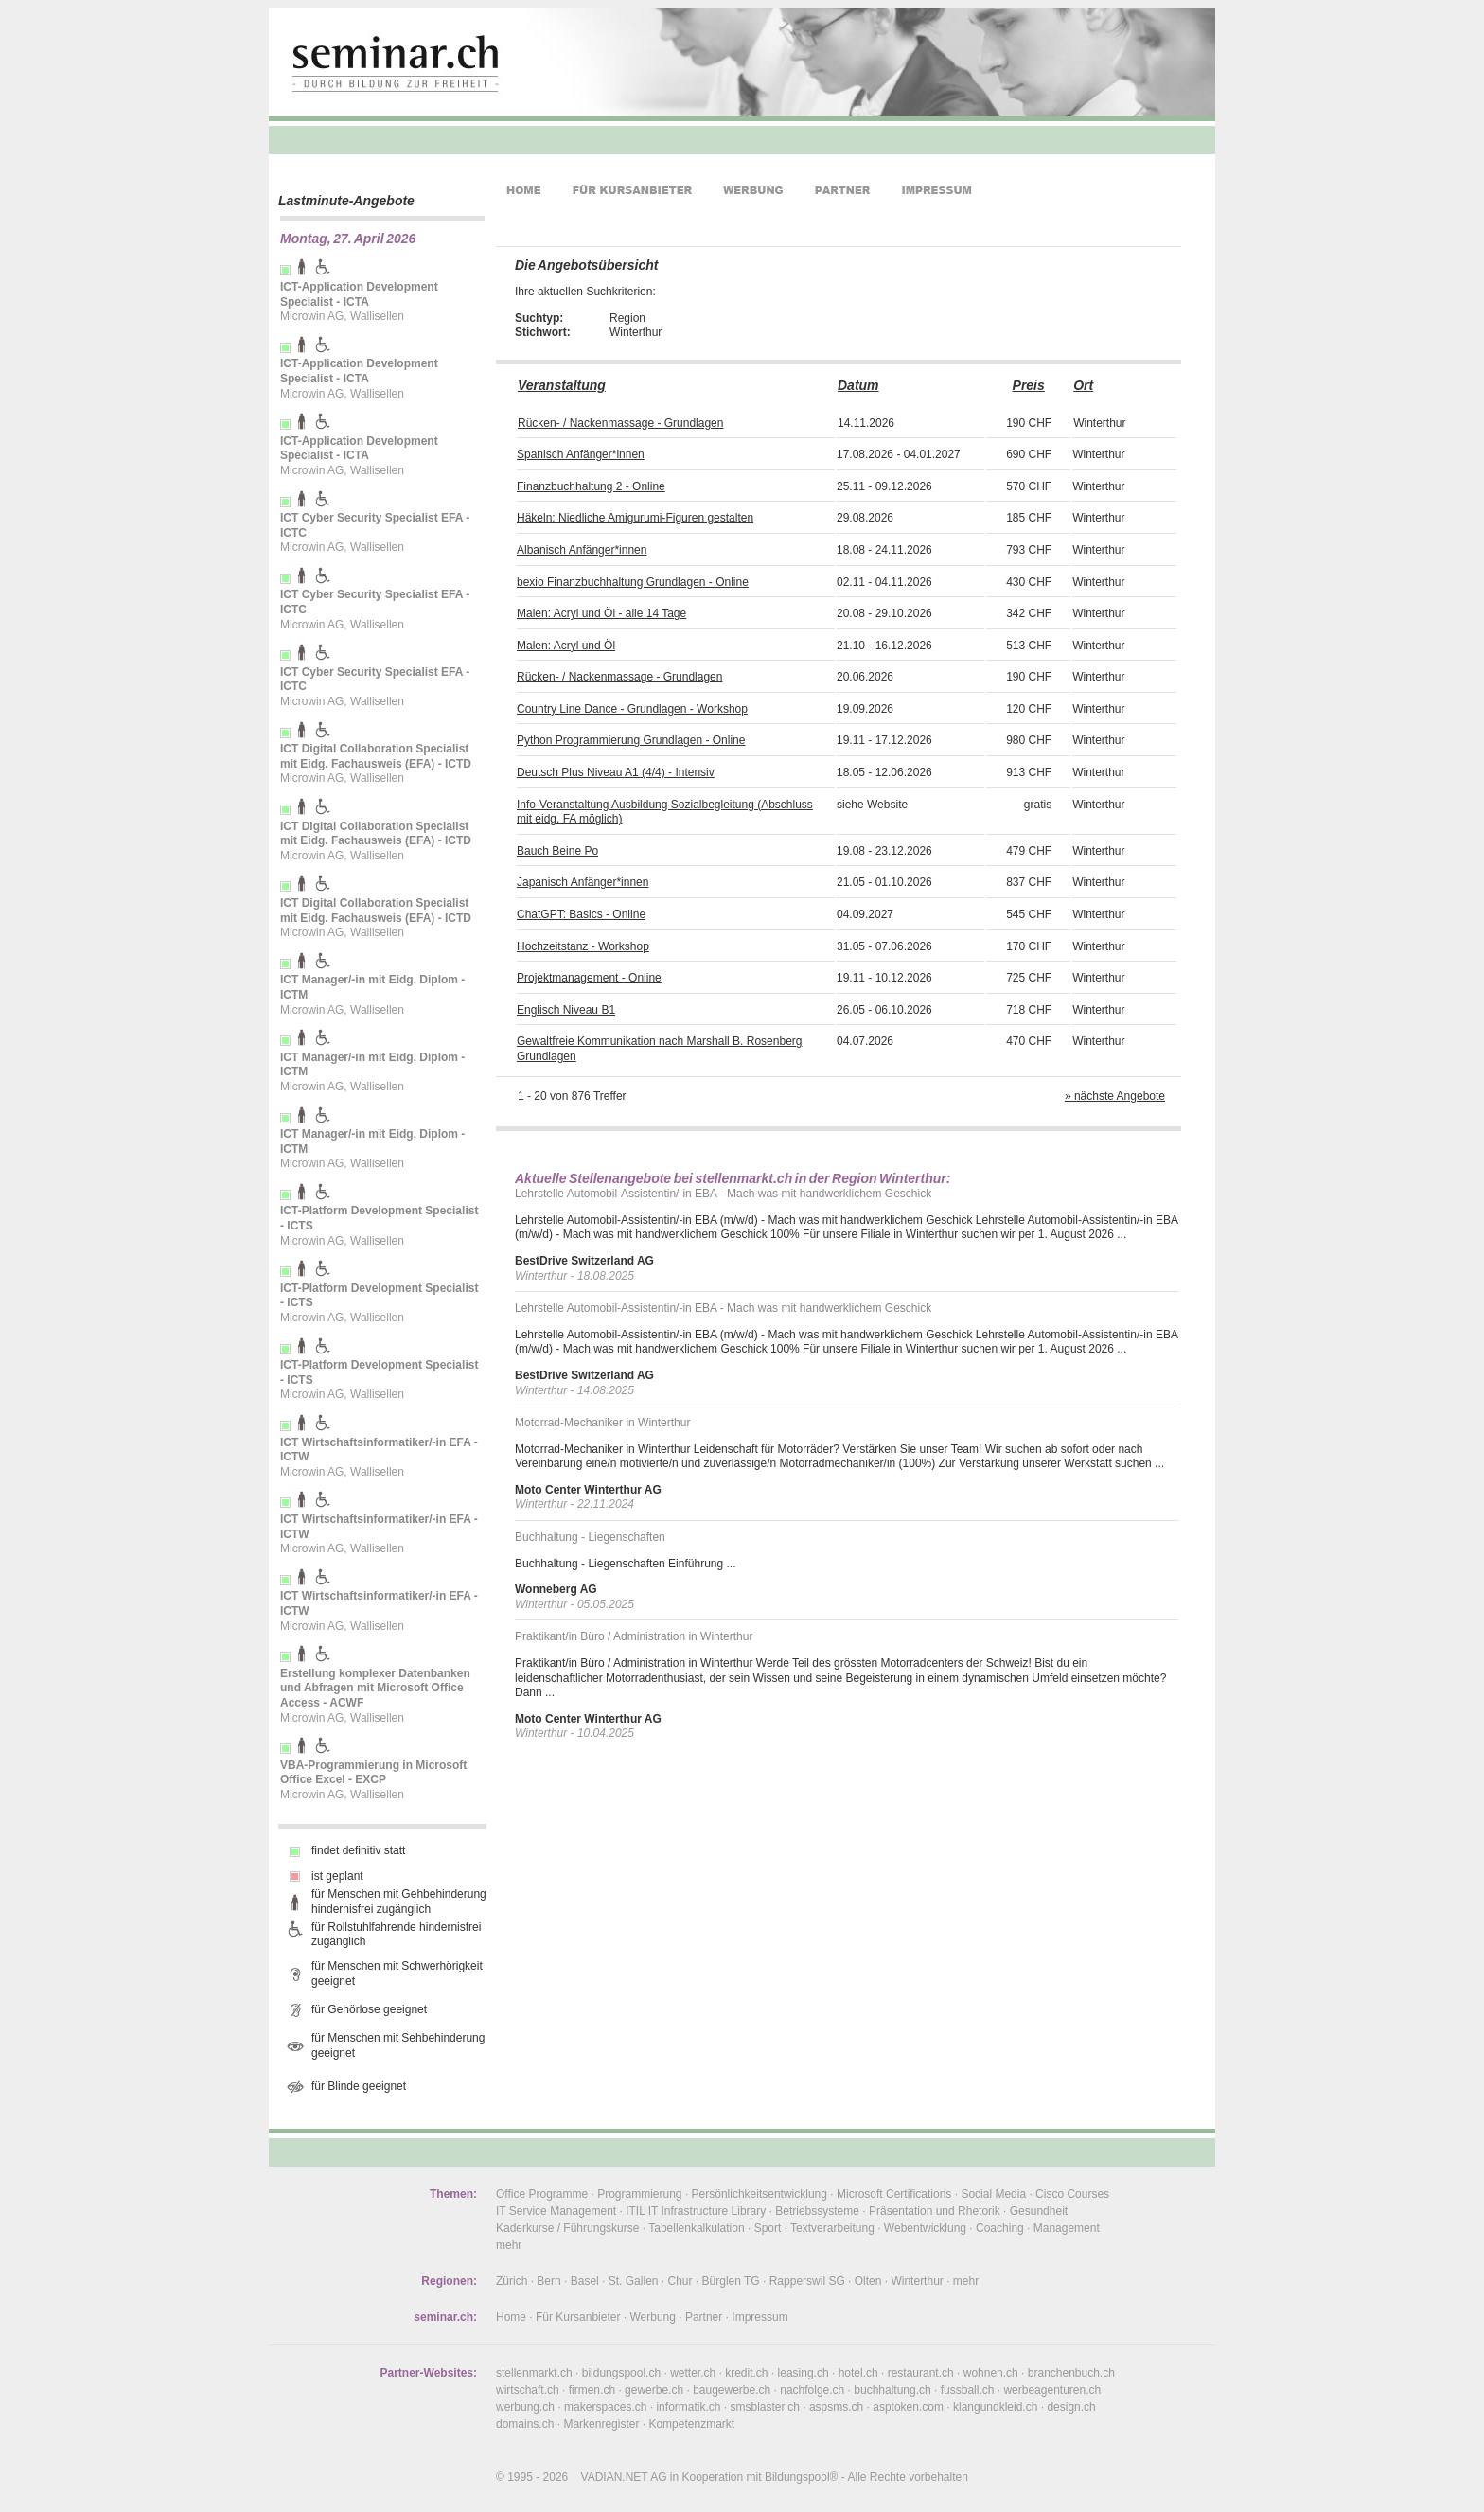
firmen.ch (592, 2390)
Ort (1083, 385)
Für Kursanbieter (578, 2317)
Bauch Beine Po (557, 851)
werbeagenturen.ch (1052, 2390)
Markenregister (601, 2424)
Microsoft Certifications (894, 2194)
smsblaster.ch (765, 2407)
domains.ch (525, 2424)
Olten (868, 2281)
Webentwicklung (925, 2228)
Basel (585, 2281)
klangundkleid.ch (995, 2407)
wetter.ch (693, 2372)
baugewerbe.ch (731, 2390)
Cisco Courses (1072, 2194)
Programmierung (639, 2194)
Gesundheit (1039, 2211)
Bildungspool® (802, 2477)
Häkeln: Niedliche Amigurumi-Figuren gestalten (635, 517)
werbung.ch (525, 2407)
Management (1067, 2228)
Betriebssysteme (817, 2211)
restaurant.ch (921, 2372)
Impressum (759, 2317)
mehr (508, 2245)
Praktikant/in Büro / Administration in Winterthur (633, 1636)
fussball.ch (968, 2390)
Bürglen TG (731, 2281)
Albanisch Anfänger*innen (581, 550)
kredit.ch (746, 2372)
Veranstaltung (562, 385)
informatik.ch (688, 2407)
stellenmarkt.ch (534, 2372)
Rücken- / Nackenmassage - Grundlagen (620, 423)
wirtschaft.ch (527, 2390)
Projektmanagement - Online (589, 977)
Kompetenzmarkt (691, 2424)
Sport (768, 2228)
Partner (703, 2317)
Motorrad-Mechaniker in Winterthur (602, 1422)
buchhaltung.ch (892, 2390)
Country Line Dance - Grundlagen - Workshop (632, 709)
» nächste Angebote (1115, 1096)
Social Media (993, 2194)
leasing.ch (803, 2372)
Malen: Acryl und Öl (566, 645)
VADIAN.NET (614, 2477)
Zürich (511, 2281)
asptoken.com (908, 2407)
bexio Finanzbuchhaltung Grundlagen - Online (633, 582)
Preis (1029, 385)
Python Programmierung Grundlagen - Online (631, 740)
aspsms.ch (836, 2407)
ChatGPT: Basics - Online (581, 914)
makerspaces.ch (605, 2407)
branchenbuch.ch (1071, 2372)
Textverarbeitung (832, 2228)
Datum (858, 385)
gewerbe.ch (654, 2390)
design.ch (1071, 2407)
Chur (680, 2281)
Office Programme (542, 2194)
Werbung (652, 2317)
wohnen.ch (990, 2372)
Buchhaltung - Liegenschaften (590, 1537)
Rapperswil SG (807, 2281)
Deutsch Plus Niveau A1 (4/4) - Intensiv (616, 772)
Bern (548, 2281)
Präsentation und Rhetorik (934, 2211)
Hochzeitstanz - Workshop (583, 946)
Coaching (1000, 2228)
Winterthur (917, 2281)
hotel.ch (858, 2372)
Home (511, 2317)
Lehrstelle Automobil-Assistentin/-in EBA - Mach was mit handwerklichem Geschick (723, 1193)
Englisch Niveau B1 (566, 1010)
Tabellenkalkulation (696, 2228)
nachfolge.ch (812, 2390)
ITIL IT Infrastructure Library (696, 2211)
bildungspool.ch (621, 2372)
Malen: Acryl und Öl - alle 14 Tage (601, 613)
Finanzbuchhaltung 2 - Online (591, 486)
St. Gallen (634, 2281)
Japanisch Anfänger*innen (582, 882)
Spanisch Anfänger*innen (581, 454)
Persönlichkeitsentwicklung (759, 2194)
